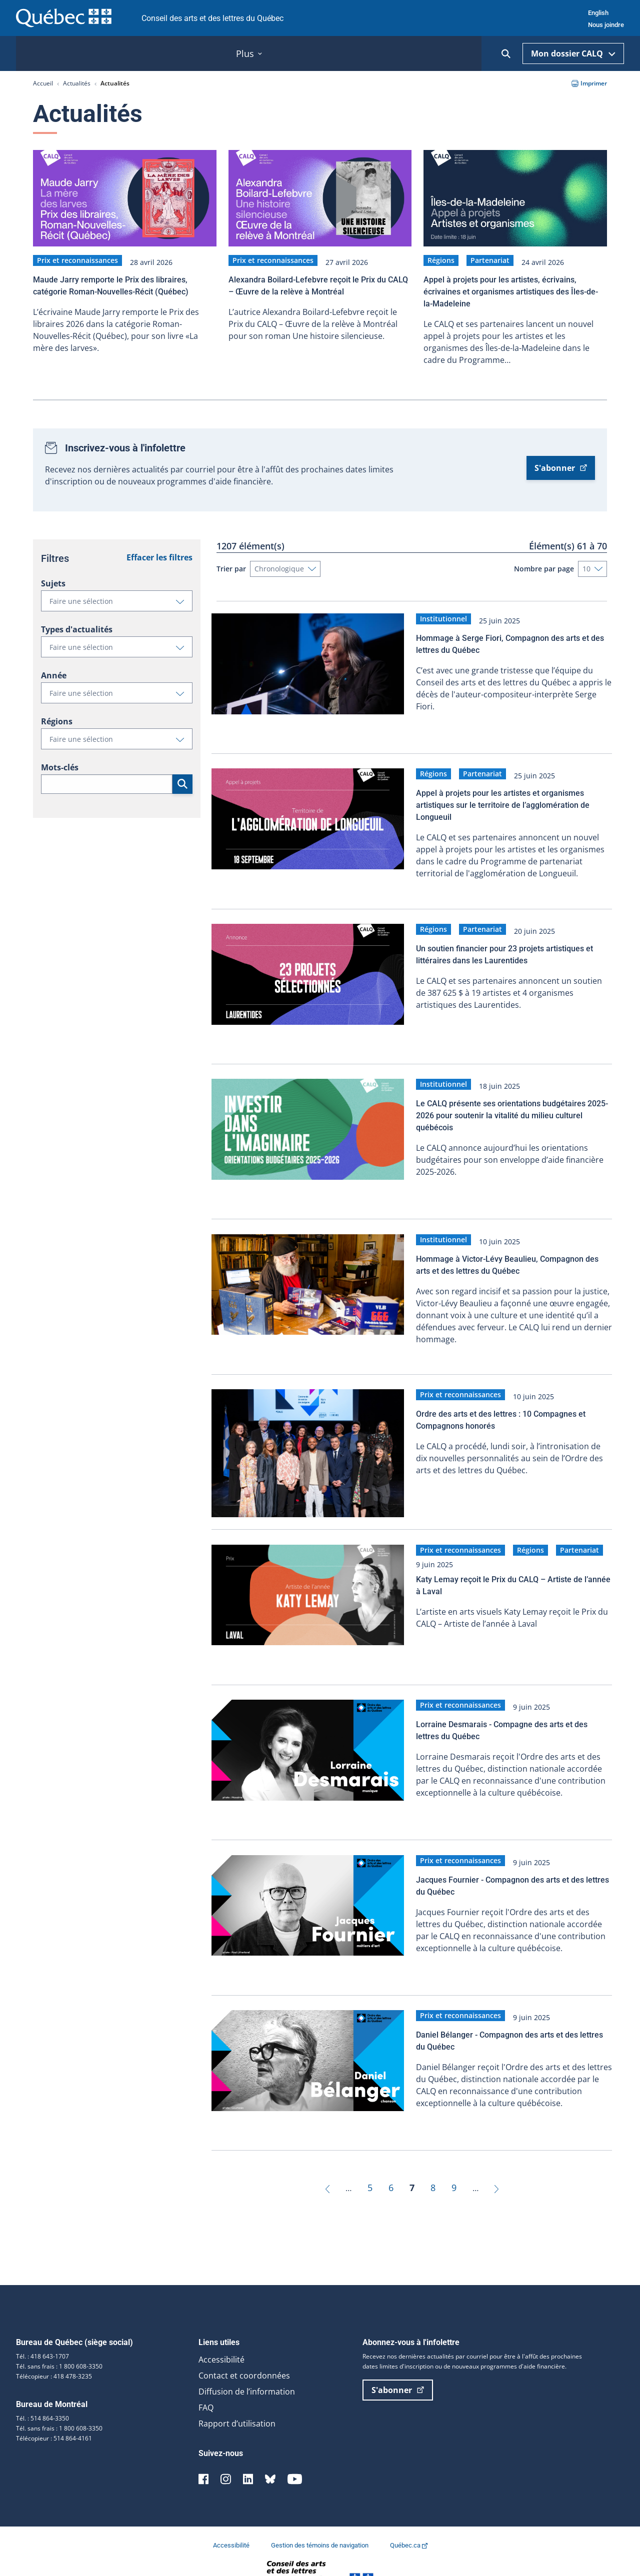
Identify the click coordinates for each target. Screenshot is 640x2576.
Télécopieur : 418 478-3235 (54, 2345)
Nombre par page (544, 563)
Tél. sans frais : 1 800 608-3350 (59, 2335)
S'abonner (560, 462)
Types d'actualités (76, 623)
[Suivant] (496, 2156)
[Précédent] (328, 2156)
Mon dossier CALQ (573, 53)
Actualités (76, 83)
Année (53, 669)
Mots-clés (59, 761)
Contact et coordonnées (244, 2344)
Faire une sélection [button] (121, 597)
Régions (56, 715)
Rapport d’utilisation (237, 2392)
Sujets (53, 577)
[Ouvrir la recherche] (506, 53)
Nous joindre (606, 24)
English (598, 12)
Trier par (231, 563)
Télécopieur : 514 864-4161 (54, 2407)
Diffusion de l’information (246, 2360)
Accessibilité (221, 2328)
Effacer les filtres (159, 551)
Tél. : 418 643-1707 (42, 2325)
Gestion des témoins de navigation (320, 2514)
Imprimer (589, 83)
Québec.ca (409, 2514)
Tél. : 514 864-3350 (42, 2387)
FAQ (206, 2376)
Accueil (43, 83)
